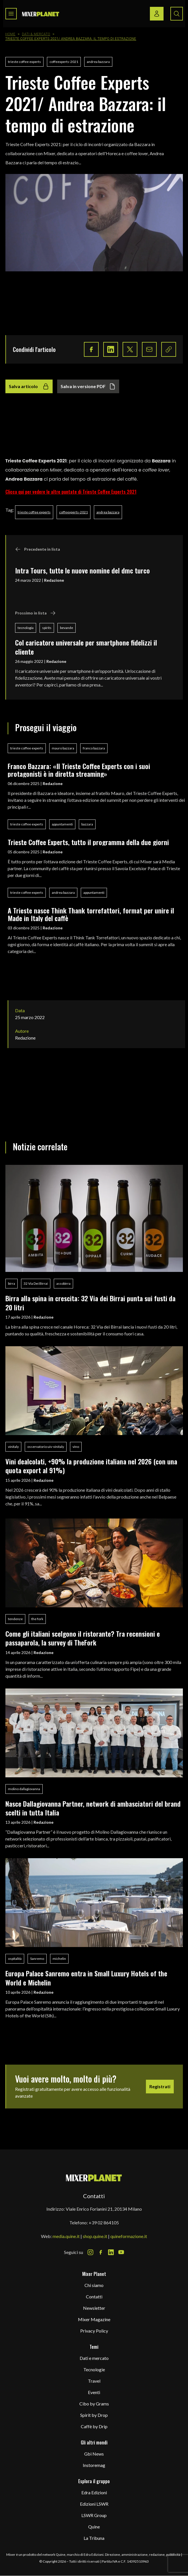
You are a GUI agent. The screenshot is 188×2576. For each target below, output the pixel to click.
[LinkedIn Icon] (111, 2252)
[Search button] (176, 14)
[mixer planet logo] (94, 2177)
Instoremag (94, 2465)
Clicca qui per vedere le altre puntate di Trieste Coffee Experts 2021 (71, 491)
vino (76, 1446)
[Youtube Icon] (121, 2252)
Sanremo (37, 1958)
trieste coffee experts (24, 62)
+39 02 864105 (104, 2222)
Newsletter (94, 2308)
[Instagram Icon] (90, 2252)
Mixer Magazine (94, 2319)
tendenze (15, 1619)
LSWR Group (94, 2515)
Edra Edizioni (94, 2492)
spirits (46, 628)
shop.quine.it (95, 2236)
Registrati (159, 2086)
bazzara (87, 824)
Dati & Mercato (36, 34)
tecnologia (26, 628)
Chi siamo (94, 2285)
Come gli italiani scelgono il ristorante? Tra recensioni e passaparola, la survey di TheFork (82, 1637)
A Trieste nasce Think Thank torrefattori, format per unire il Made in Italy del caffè (91, 914)
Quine (94, 2526)
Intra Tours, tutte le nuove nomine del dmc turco (82, 570)
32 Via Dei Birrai (36, 1283)
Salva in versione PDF (88, 386)
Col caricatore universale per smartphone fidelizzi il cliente (86, 646)
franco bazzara (94, 748)
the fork (37, 1619)
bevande (66, 628)
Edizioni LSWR (94, 2504)
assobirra (63, 1283)
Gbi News (94, 2453)
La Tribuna (94, 2538)
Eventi (94, 2392)
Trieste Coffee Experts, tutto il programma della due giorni (88, 842)
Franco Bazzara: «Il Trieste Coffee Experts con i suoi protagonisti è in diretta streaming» (79, 769)
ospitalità (15, 1958)
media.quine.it (66, 2236)
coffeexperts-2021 (63, 62)
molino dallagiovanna (24, 1789)
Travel (94, 2381)
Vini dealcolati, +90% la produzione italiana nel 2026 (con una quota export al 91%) (91, 1465)
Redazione (54, 580)
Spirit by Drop (94, 2415)
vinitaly (13, 1446)
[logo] (40, 14)
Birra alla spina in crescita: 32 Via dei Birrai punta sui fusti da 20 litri (90, 1302)
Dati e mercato (94, 2358)
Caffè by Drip (94, 2426)
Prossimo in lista (35, 613)
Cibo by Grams (94, 2403)
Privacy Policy (94, 2330)
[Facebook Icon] (101, 2252)
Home (10, 34)
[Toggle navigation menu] (11, 13)
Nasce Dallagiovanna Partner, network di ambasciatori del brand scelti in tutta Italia (93, 1807)
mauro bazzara (63, 748)
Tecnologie (94, 2369)
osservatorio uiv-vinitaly (45, 1446)
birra (11, 1283)
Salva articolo (29, 386)
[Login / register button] (157, 14)
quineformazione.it (128, 2236)
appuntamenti (62, 824)
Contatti (94, 2296)
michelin (59, 1958)
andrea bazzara (98, 62)
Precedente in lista (37, 549)
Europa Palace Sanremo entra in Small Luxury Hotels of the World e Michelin (86, 1977)
